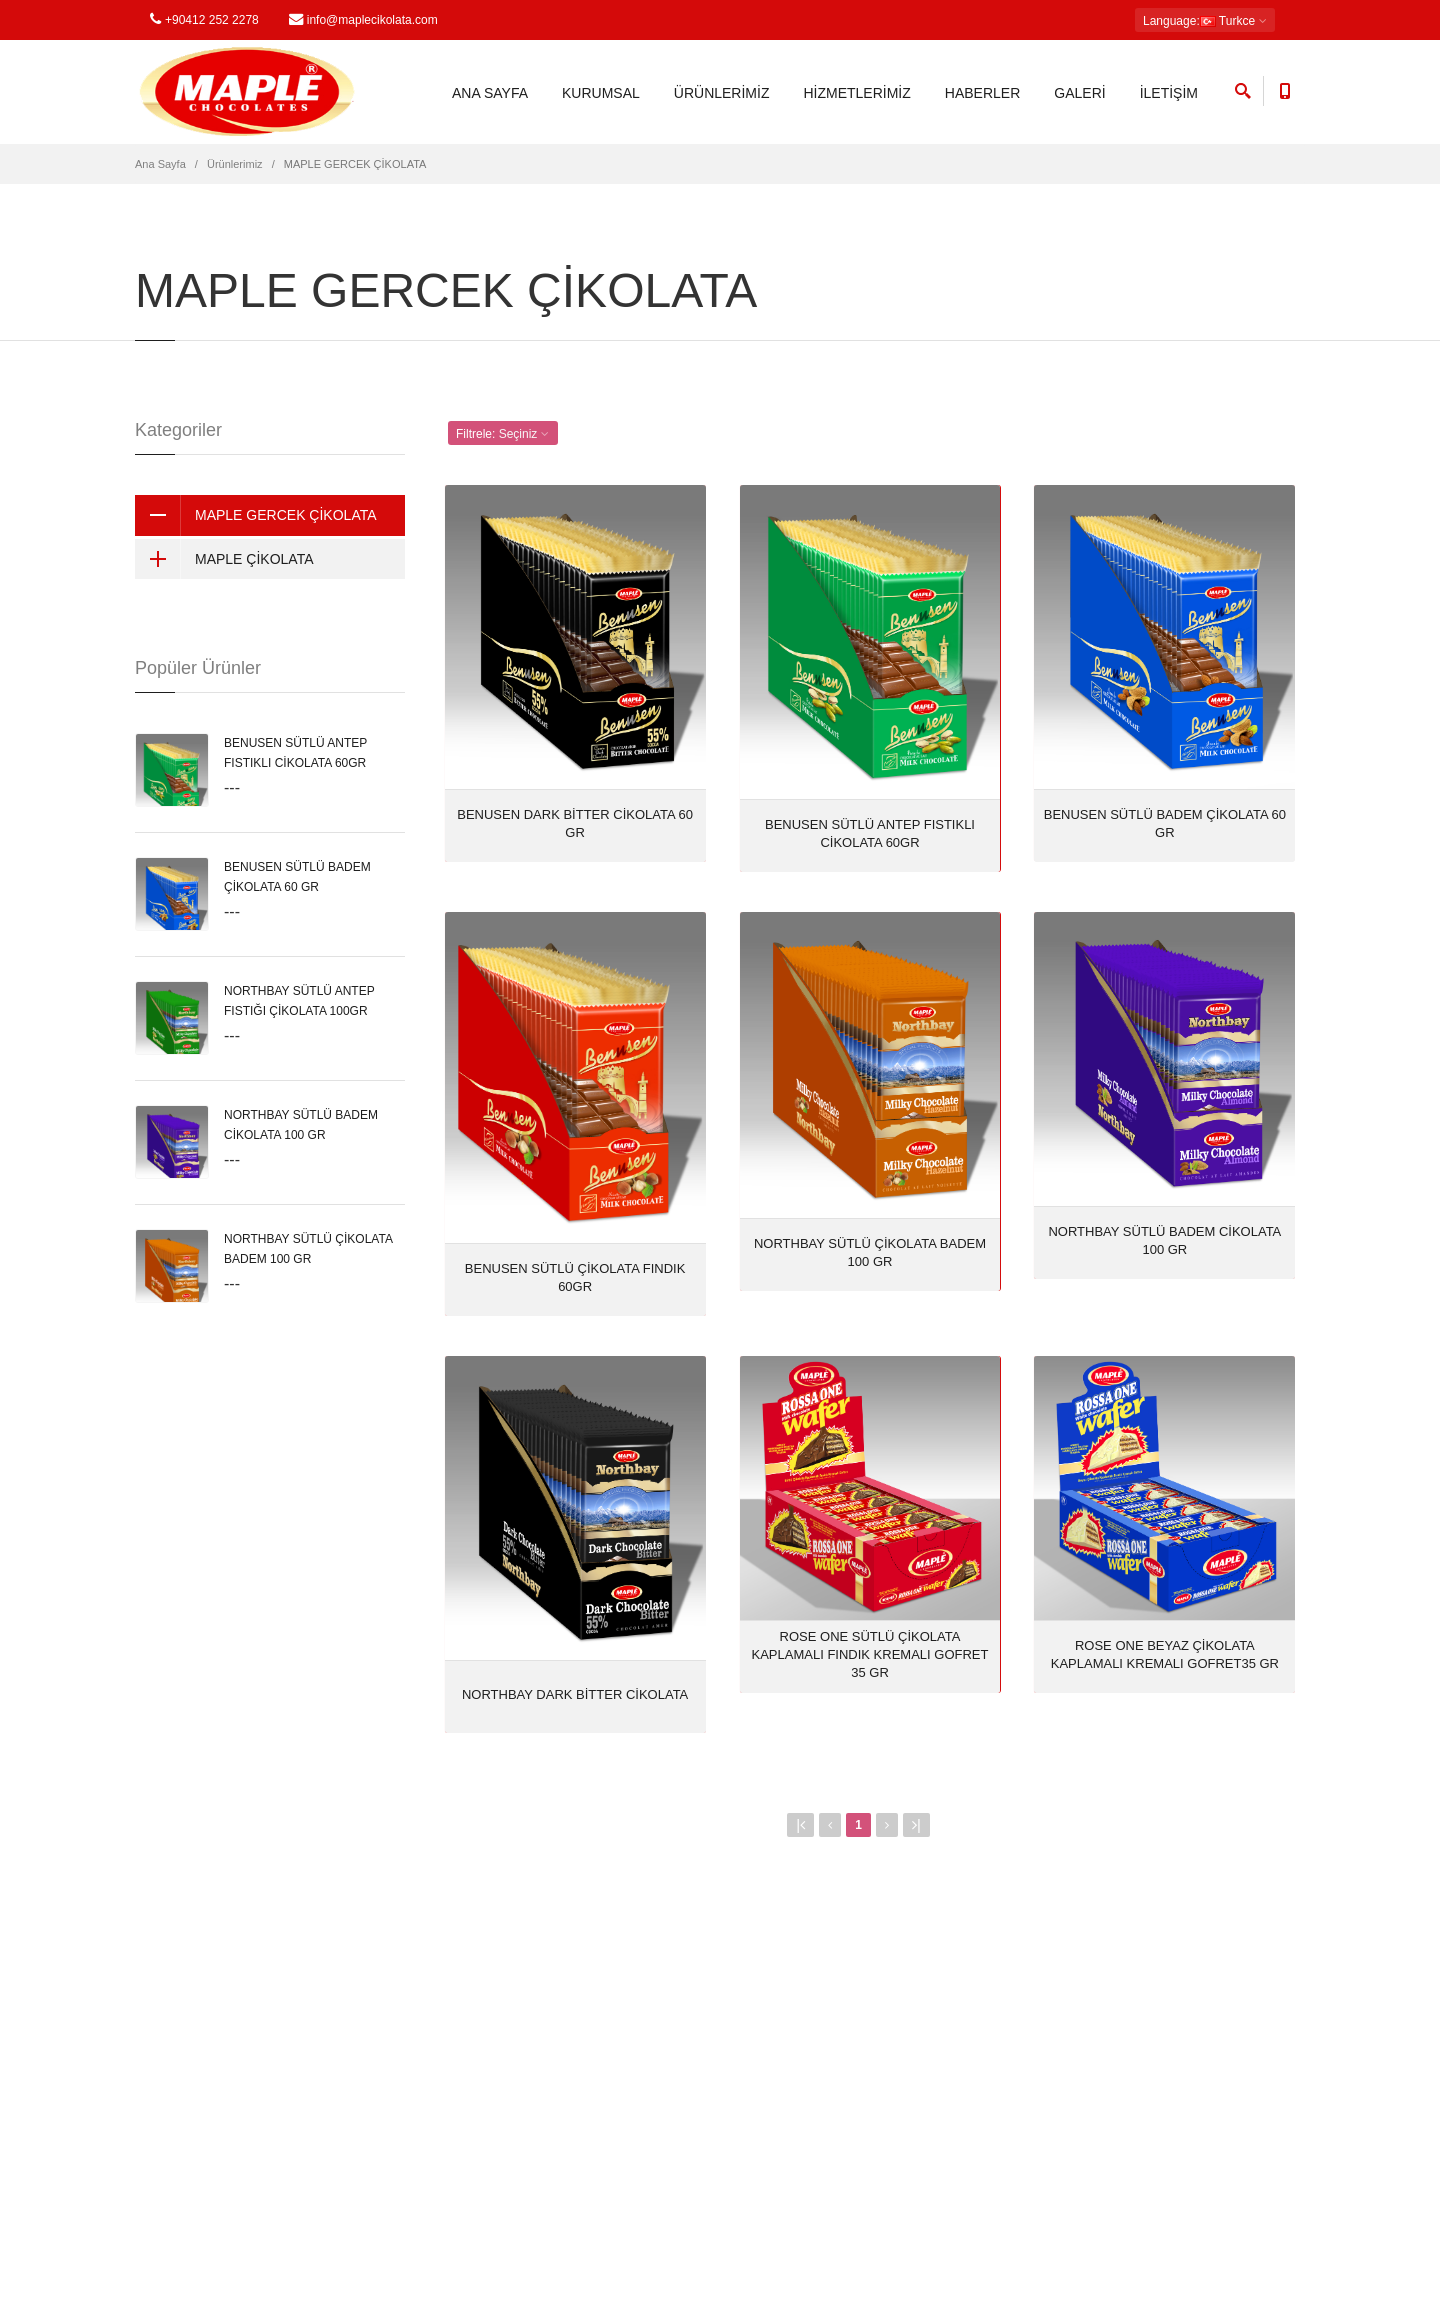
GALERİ (1079, 93)
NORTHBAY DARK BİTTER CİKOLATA (575, 1694)
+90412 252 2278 (204, 19)
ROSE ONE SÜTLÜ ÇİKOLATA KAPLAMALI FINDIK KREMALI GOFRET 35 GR (870, 1654)
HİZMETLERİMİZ (856, 93)
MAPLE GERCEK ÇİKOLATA (256, 515)
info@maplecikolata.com (363, 19)
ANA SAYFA (490, 93)
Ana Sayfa (160, 164)
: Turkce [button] (1205, 21)
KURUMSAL (601, 93)
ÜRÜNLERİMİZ (722, 93)
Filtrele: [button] (503, 434)
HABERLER (982, 93)
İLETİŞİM (1169, 93)
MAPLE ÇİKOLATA (224, 559)
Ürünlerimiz (235, 164)
